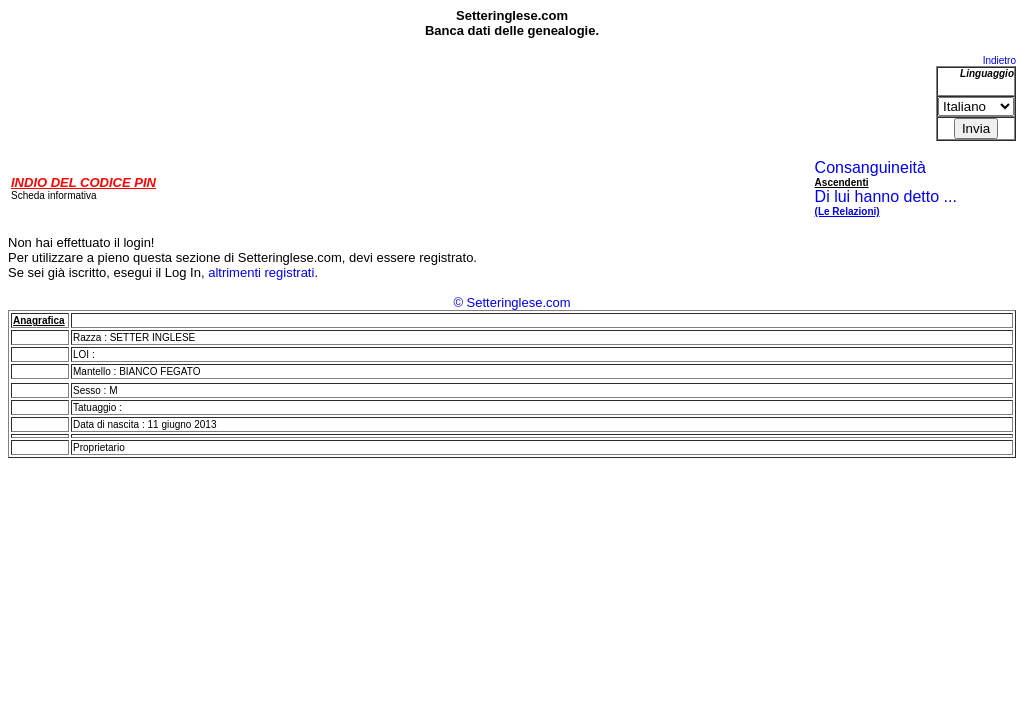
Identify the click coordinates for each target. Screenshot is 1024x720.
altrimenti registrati (261, 272)
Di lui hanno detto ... (886, 203)
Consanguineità (870, 167)
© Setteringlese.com (511, 302)
